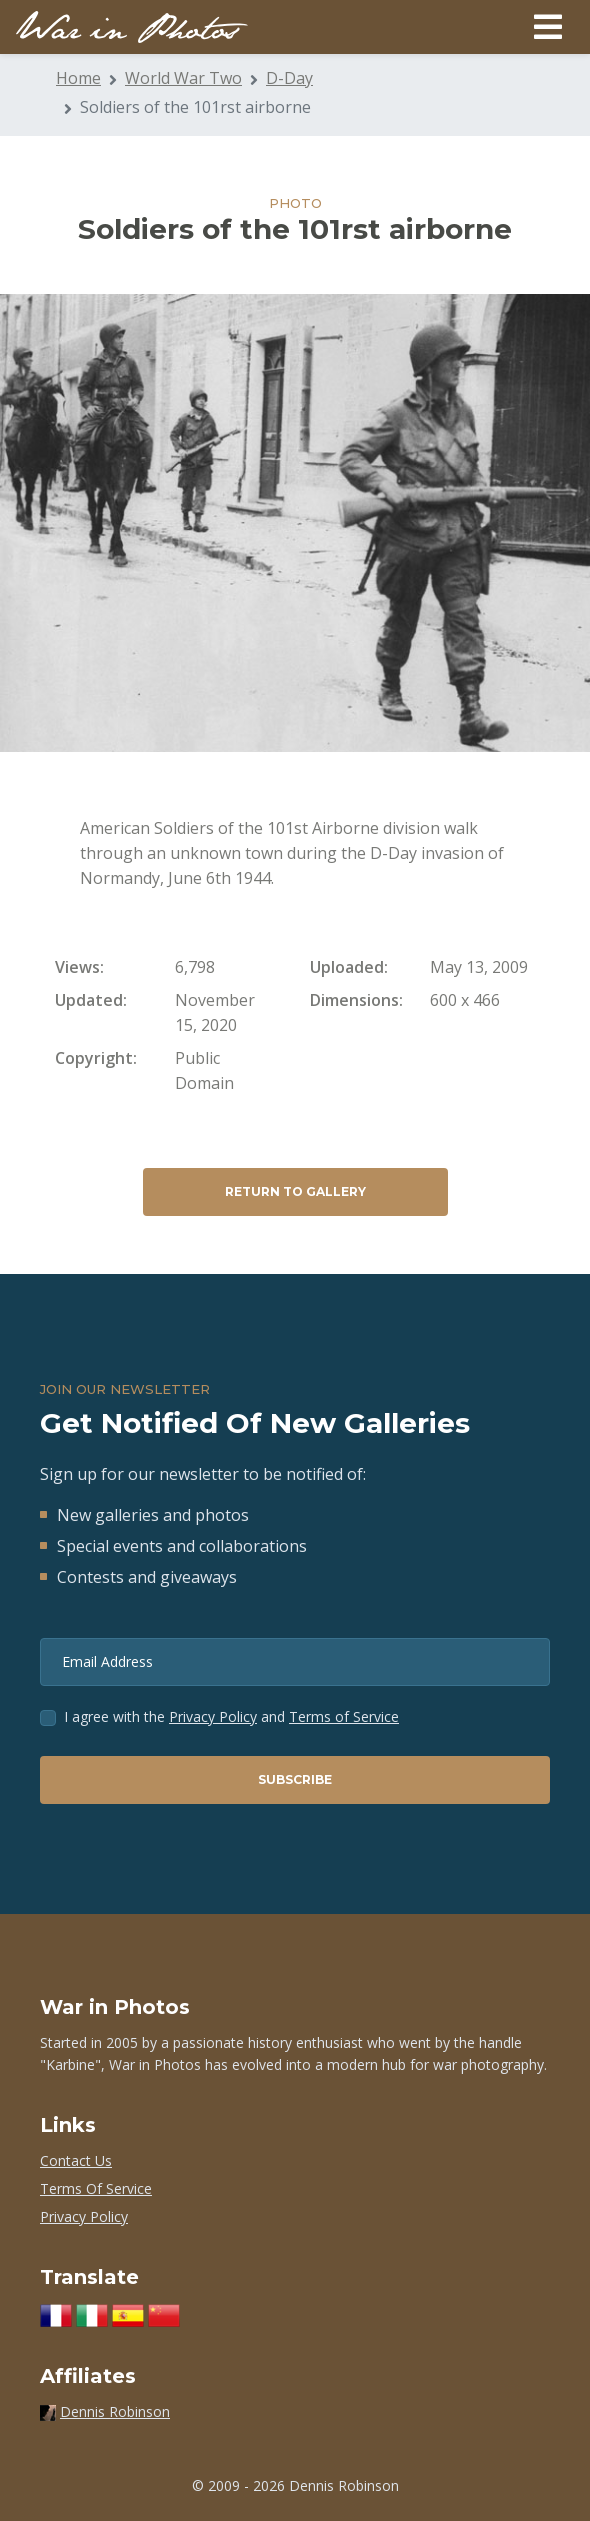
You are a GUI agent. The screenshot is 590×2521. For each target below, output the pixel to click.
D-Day (289, 78)
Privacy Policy (213, 1716)
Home (78, 78)
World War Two (183, 78)
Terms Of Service (96, 2188)
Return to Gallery (295, 1191)
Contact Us (76, 2160)
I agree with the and (231, 1716)
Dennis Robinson (115, 2411)
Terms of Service (344, 1716)
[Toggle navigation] (548, 27)
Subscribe (295, 1779)
